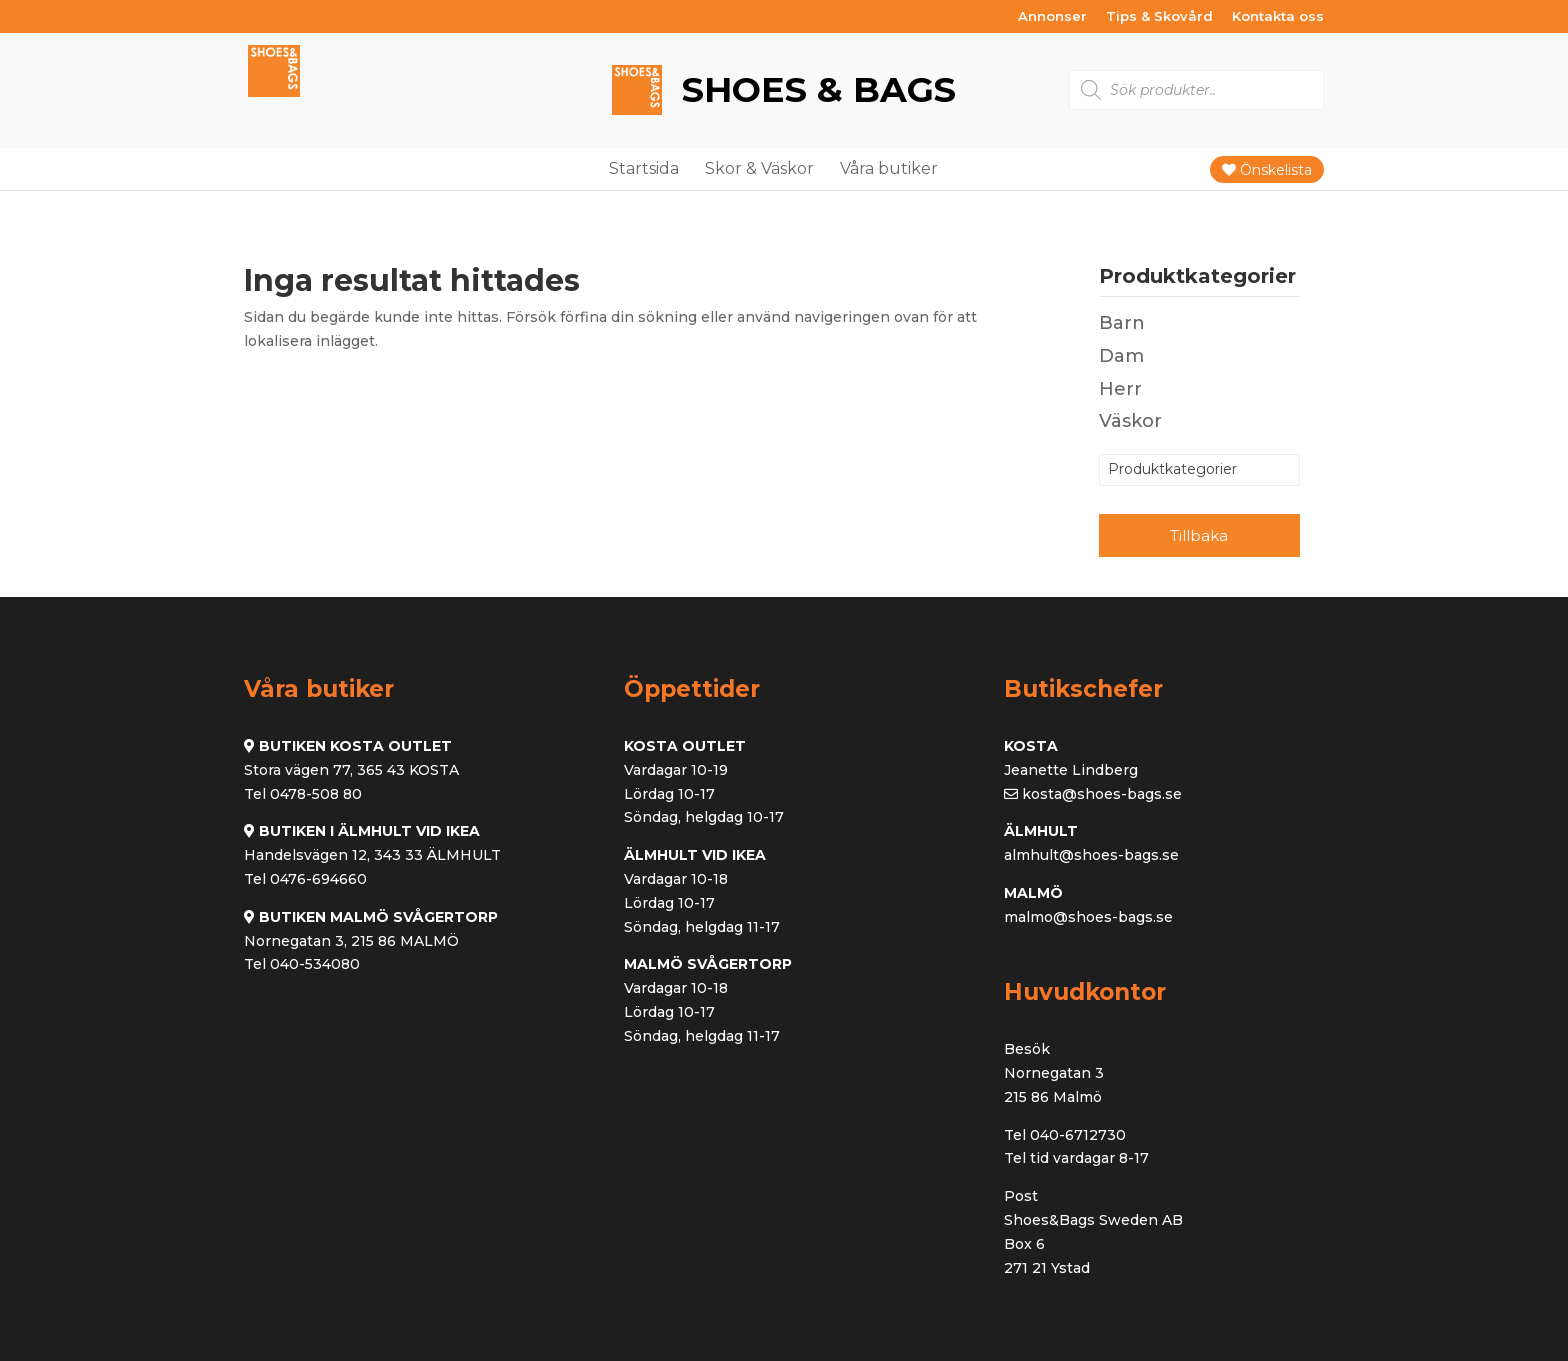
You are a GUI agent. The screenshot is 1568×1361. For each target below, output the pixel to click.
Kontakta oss (1278, 17)
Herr (1120, 389)
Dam (1121, 356)
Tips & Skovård (1159, 17)
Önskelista (1267, 170)
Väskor (1130, 421)
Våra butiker (889, 168)
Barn (1122, 323)
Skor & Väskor (759, 168)
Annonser (1052, 17)
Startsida (644, 168)
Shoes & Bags (814, 89)
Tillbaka (1199, 535)
